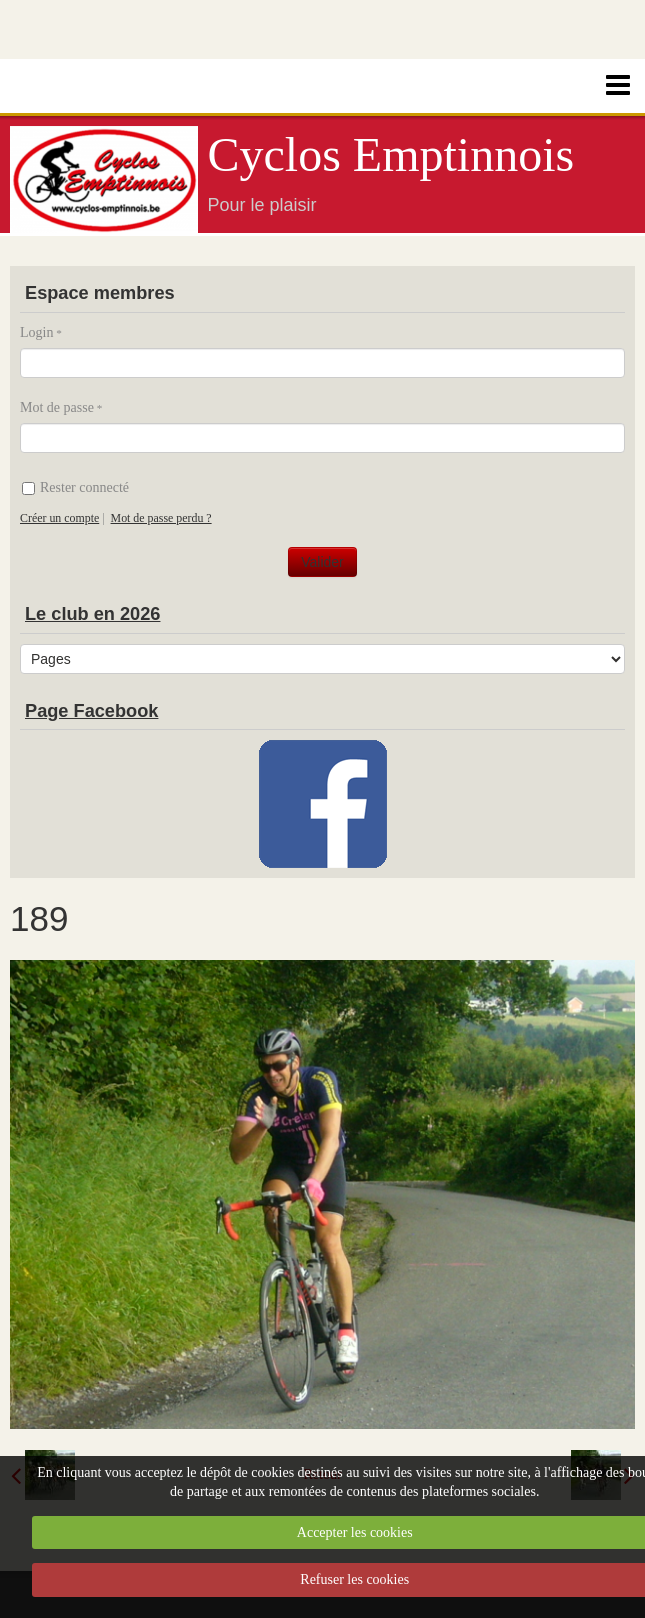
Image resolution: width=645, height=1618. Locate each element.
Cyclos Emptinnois (391, 154)
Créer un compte (59, 518)
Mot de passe (57, 407)
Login (36, 332)
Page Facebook (91, 711)
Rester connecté (75, 487)
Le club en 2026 (92, 614)
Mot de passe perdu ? (161, 518)
